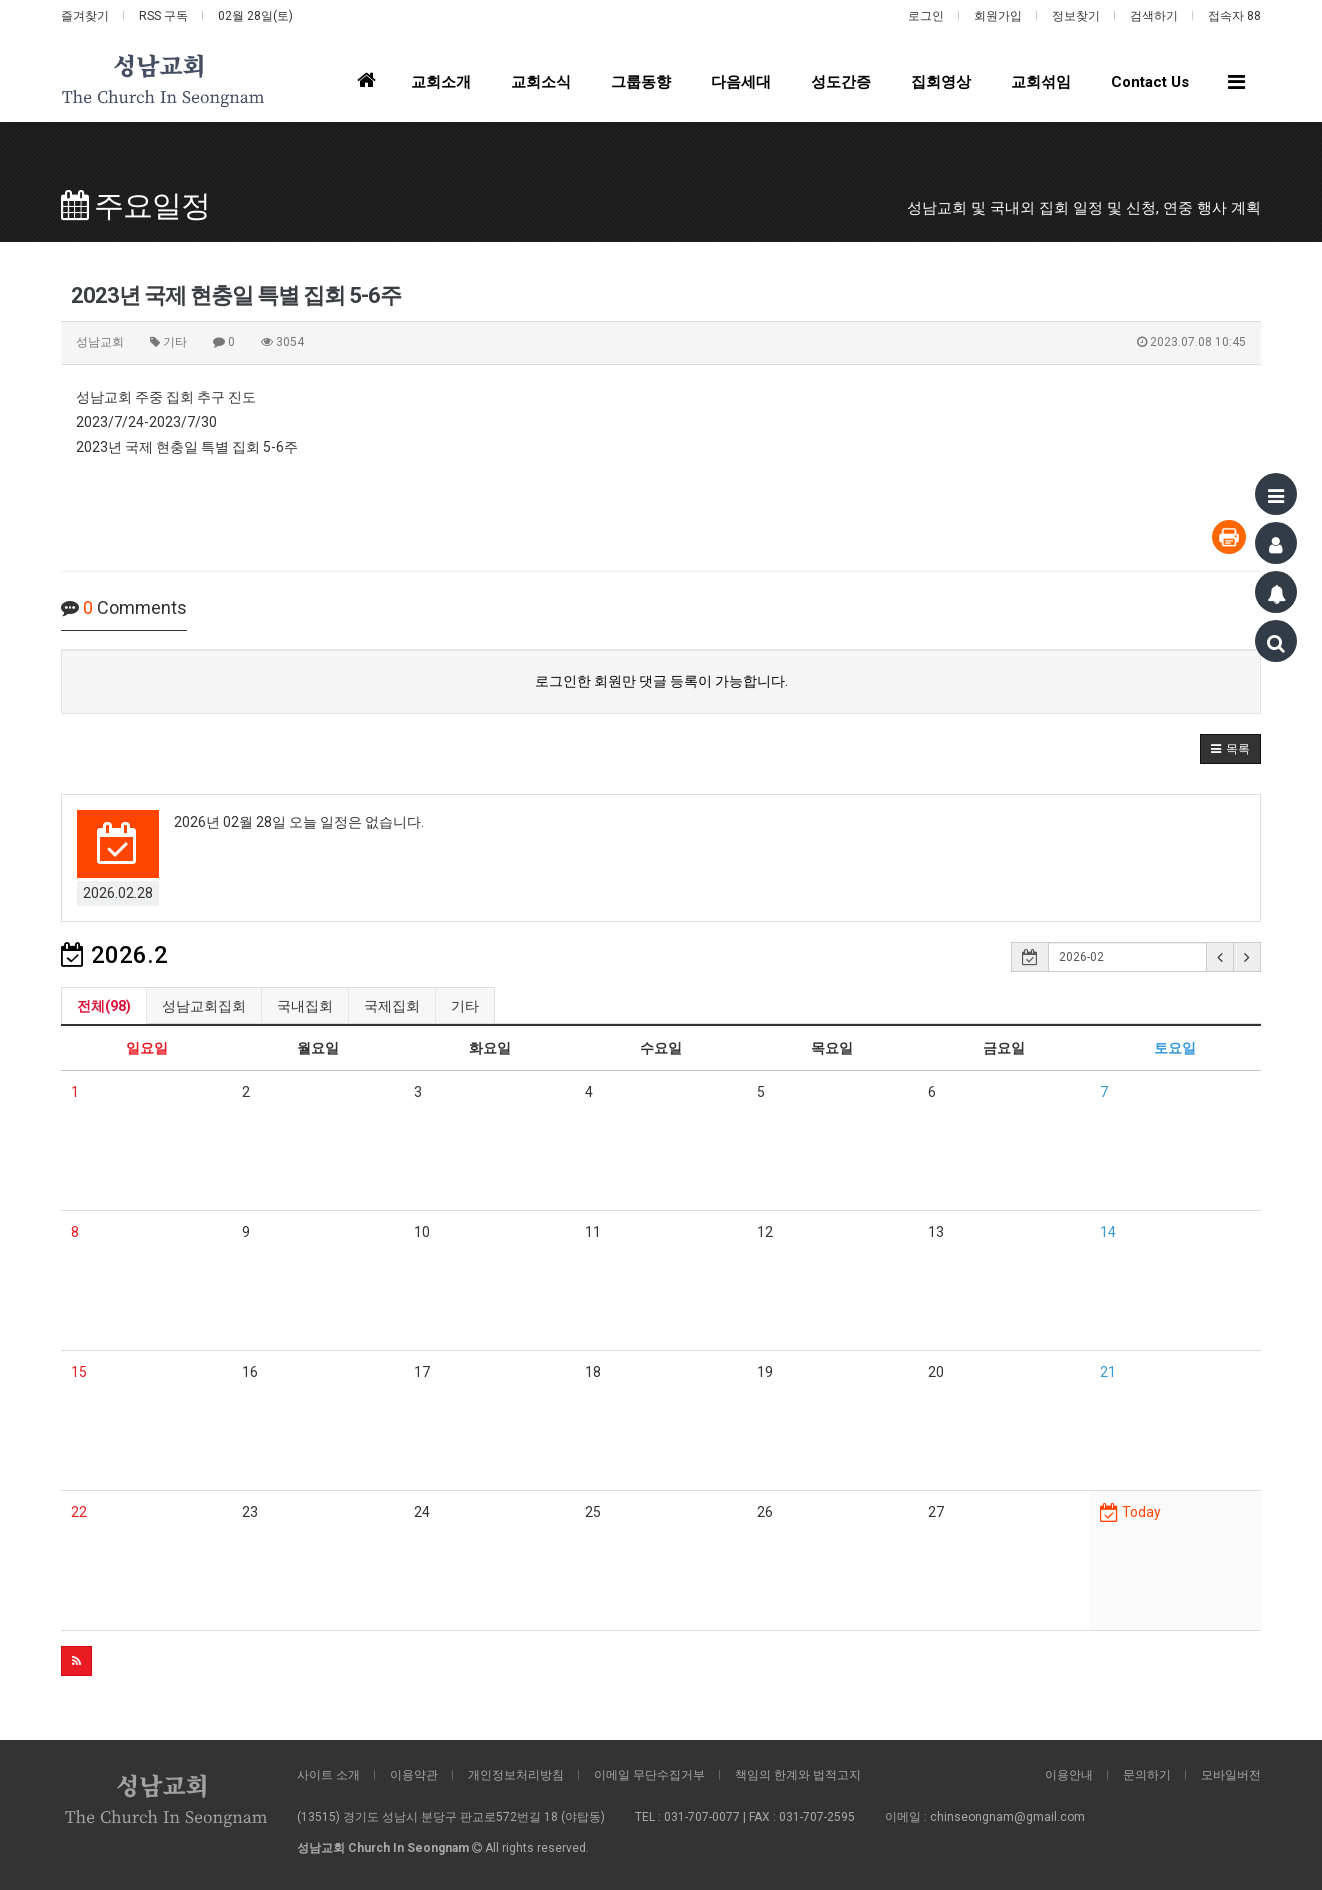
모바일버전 (1231, 1775)
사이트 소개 (328, 1775)
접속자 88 (1234, 16)
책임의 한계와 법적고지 (798, 1775)
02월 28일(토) (255, 16)
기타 (465, 1006)
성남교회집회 (204, 1006)
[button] (1230, 749)
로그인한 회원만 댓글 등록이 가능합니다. (661, 681)
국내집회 (305, 1006)
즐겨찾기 (85, 16)
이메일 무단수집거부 (649, 1775)
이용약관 (414, 1775)
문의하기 (1147, 1775)
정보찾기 (1076, 16)
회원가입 (998, 16)
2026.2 (114, 955)
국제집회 (392, 1006)
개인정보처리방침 (516, 1775)
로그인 (926, 16)
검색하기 (1154, 16)
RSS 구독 (163, 16)
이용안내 (1069, 1775)
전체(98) (104, 1006)
